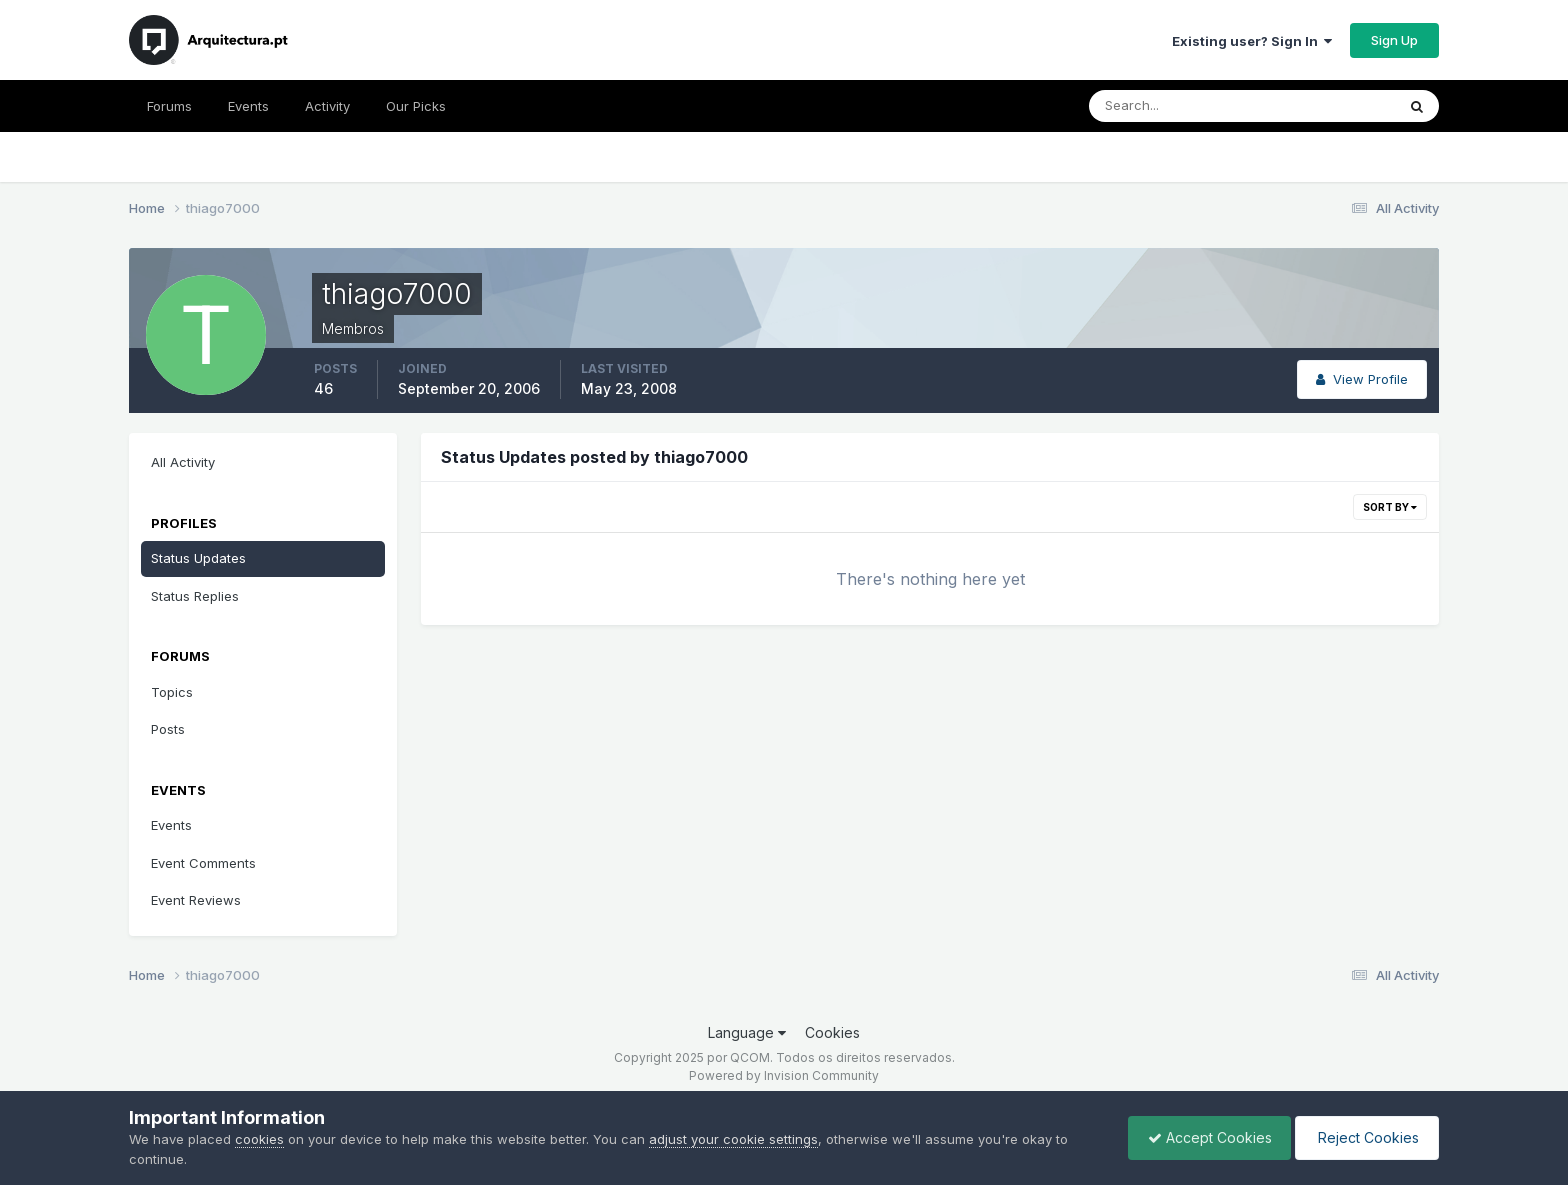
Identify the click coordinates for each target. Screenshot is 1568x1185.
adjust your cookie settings (733, 1139)
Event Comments (203, 863)
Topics (172, 692)
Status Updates (198, 558)
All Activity (183, 462)
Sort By (1390, 507)
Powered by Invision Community (784, 1075)
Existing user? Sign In (1252, 41)
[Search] (1177, 106)
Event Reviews (196, 900)
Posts (168, 729)
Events (248, 106)
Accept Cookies (1205, 1137)
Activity (327, 106)
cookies (259, 1139)
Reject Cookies (1365, 1137)
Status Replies (195, 596)
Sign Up (1394, 40)
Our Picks (416, 106)
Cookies (832, 1032)
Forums (169, 106)
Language (747, 1032)
